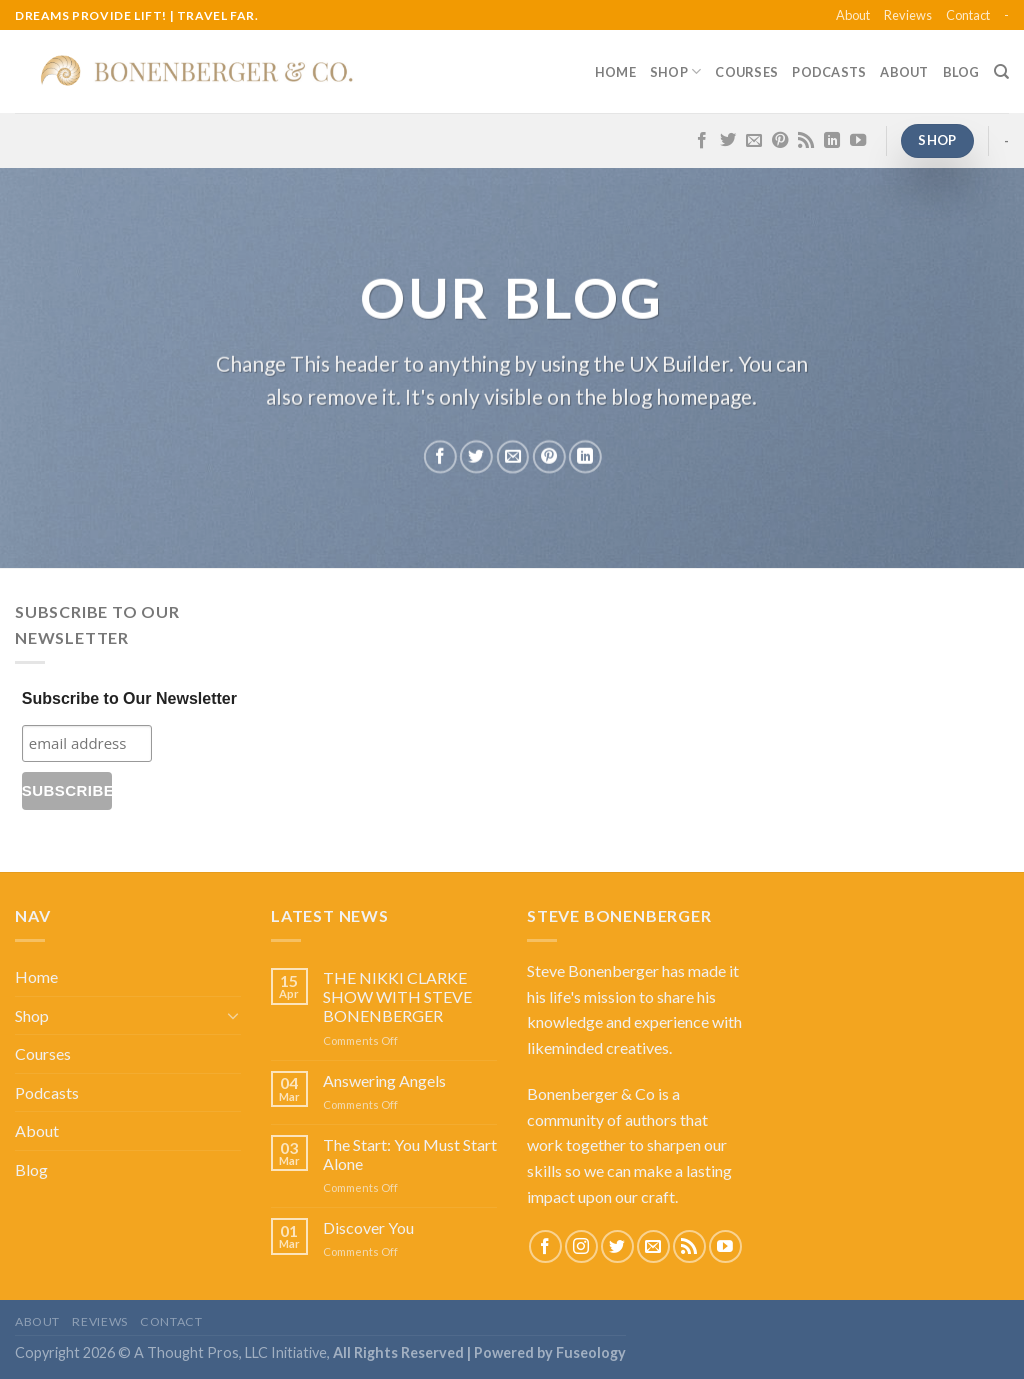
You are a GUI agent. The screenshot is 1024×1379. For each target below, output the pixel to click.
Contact (968, 15)
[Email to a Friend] (512, 456)
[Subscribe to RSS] (806, 141)
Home (615, 72)
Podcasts (829, 72)
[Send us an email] (754, 141)
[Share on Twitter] (476, 456)
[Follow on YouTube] (858, 141)
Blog (961, 72)
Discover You (368, 1227)
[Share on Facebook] (440, 456)
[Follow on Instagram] (581, 1246)
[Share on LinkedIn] (585, 456)
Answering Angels (384, 1080)
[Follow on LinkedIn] (832, 141)
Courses (746, 72)
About (853, 15)
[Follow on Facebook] (702, 141)
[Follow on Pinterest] (780, 141)
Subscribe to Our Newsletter (129, 698)
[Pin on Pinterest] (548, 456)
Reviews (908, 15)
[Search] (1001, 72)
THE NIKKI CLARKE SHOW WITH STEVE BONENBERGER (397, 996)
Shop (675, 71)
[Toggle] (233, 1015)
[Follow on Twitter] (728, 141)
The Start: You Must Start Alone (410, 1154)
